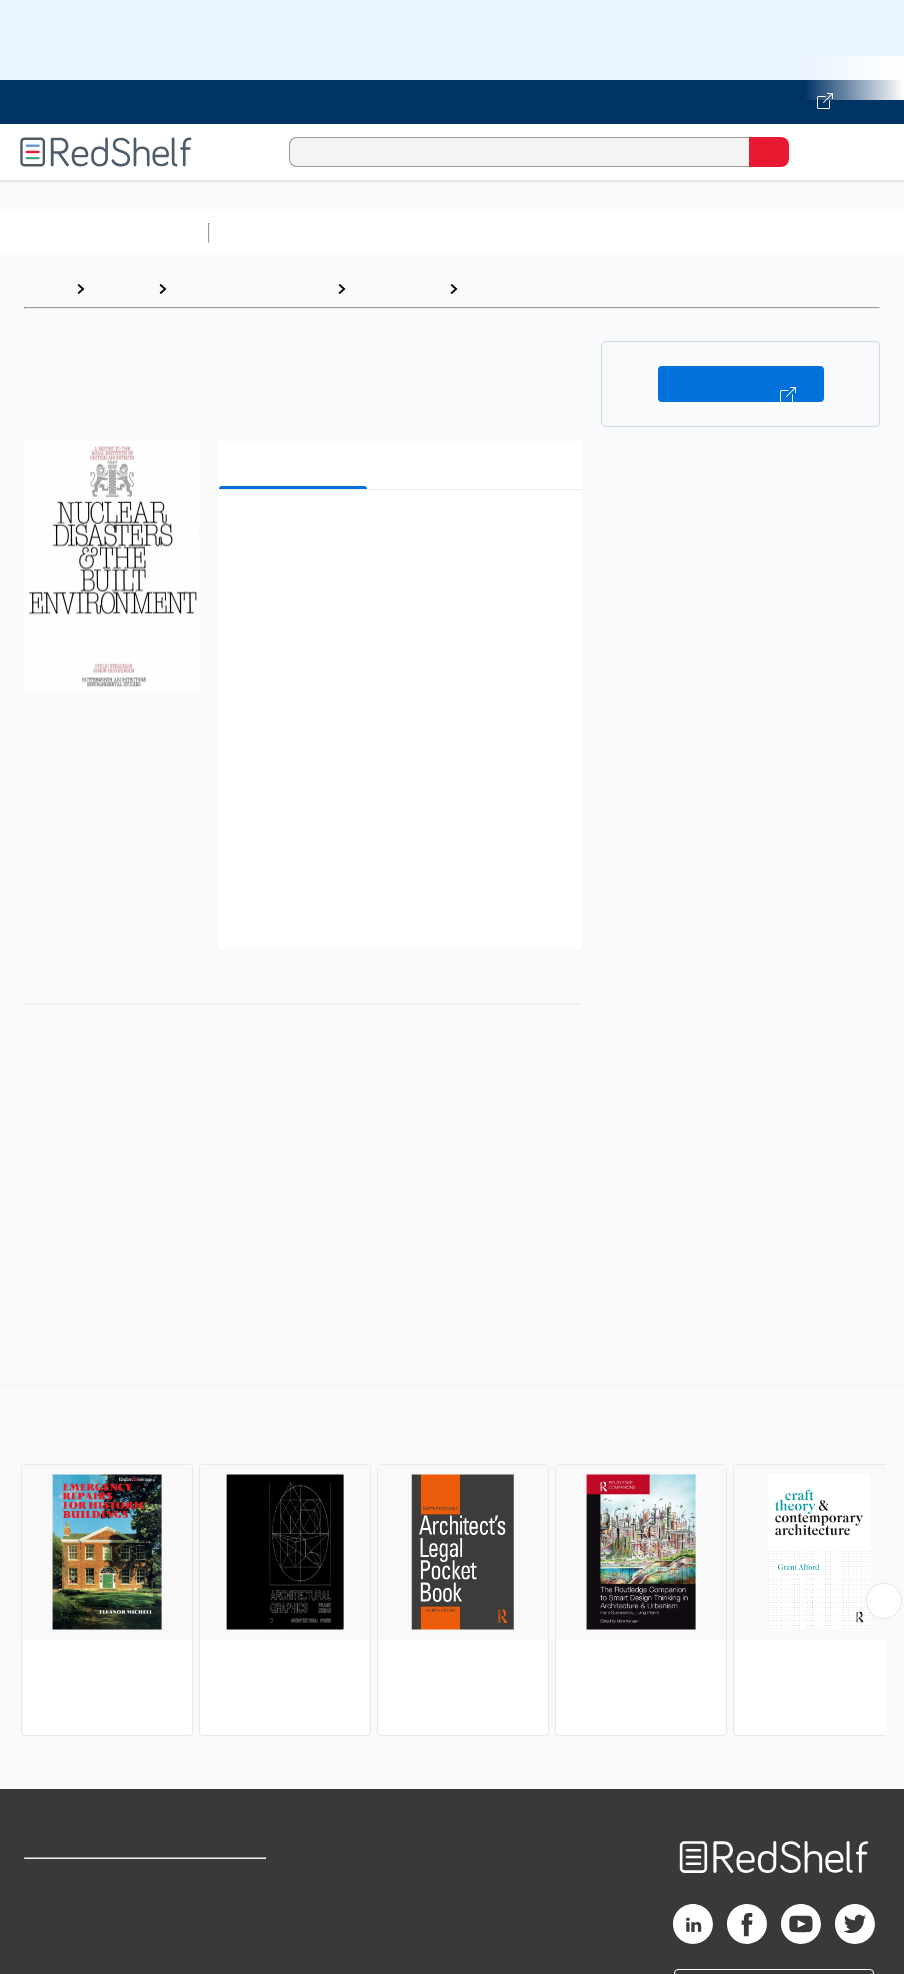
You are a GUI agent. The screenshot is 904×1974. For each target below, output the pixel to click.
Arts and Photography (251, 288)
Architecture (397, 288)
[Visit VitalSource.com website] (452, 102)
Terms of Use (232, 1882)
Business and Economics (776, 232)
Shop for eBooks (83, 1882)
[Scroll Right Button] (884, 1601)
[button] (398, 535)
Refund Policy (234, 1926)
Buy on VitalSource (741, 384)
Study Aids (270, 232)
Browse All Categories (104, 232)
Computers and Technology (571, 232)
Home (45, 288)
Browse (121, 288)
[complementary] (452, 1563)
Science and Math (392, 232)
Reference (508, 288)
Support (51, 1926)
